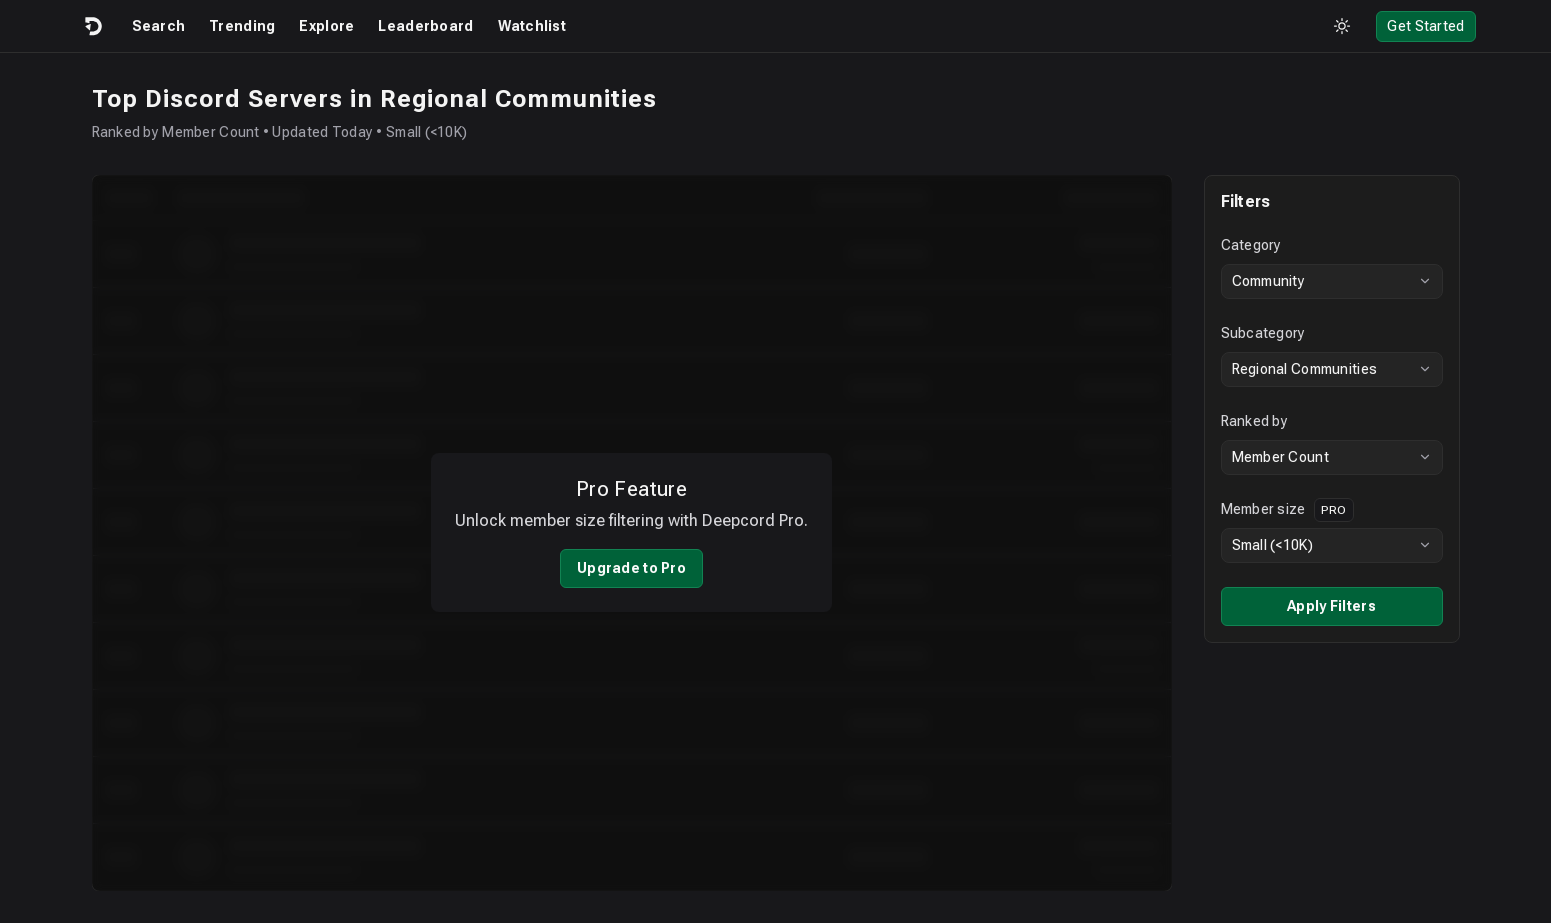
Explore (326, 26)
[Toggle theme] (1342, 26)
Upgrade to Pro (631, 555)
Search (159, 26)
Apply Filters (1331, 606)
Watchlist (532, 26)
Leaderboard (425, 26)
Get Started (1425, 26)
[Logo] (92, 26)
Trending (242, 26)
